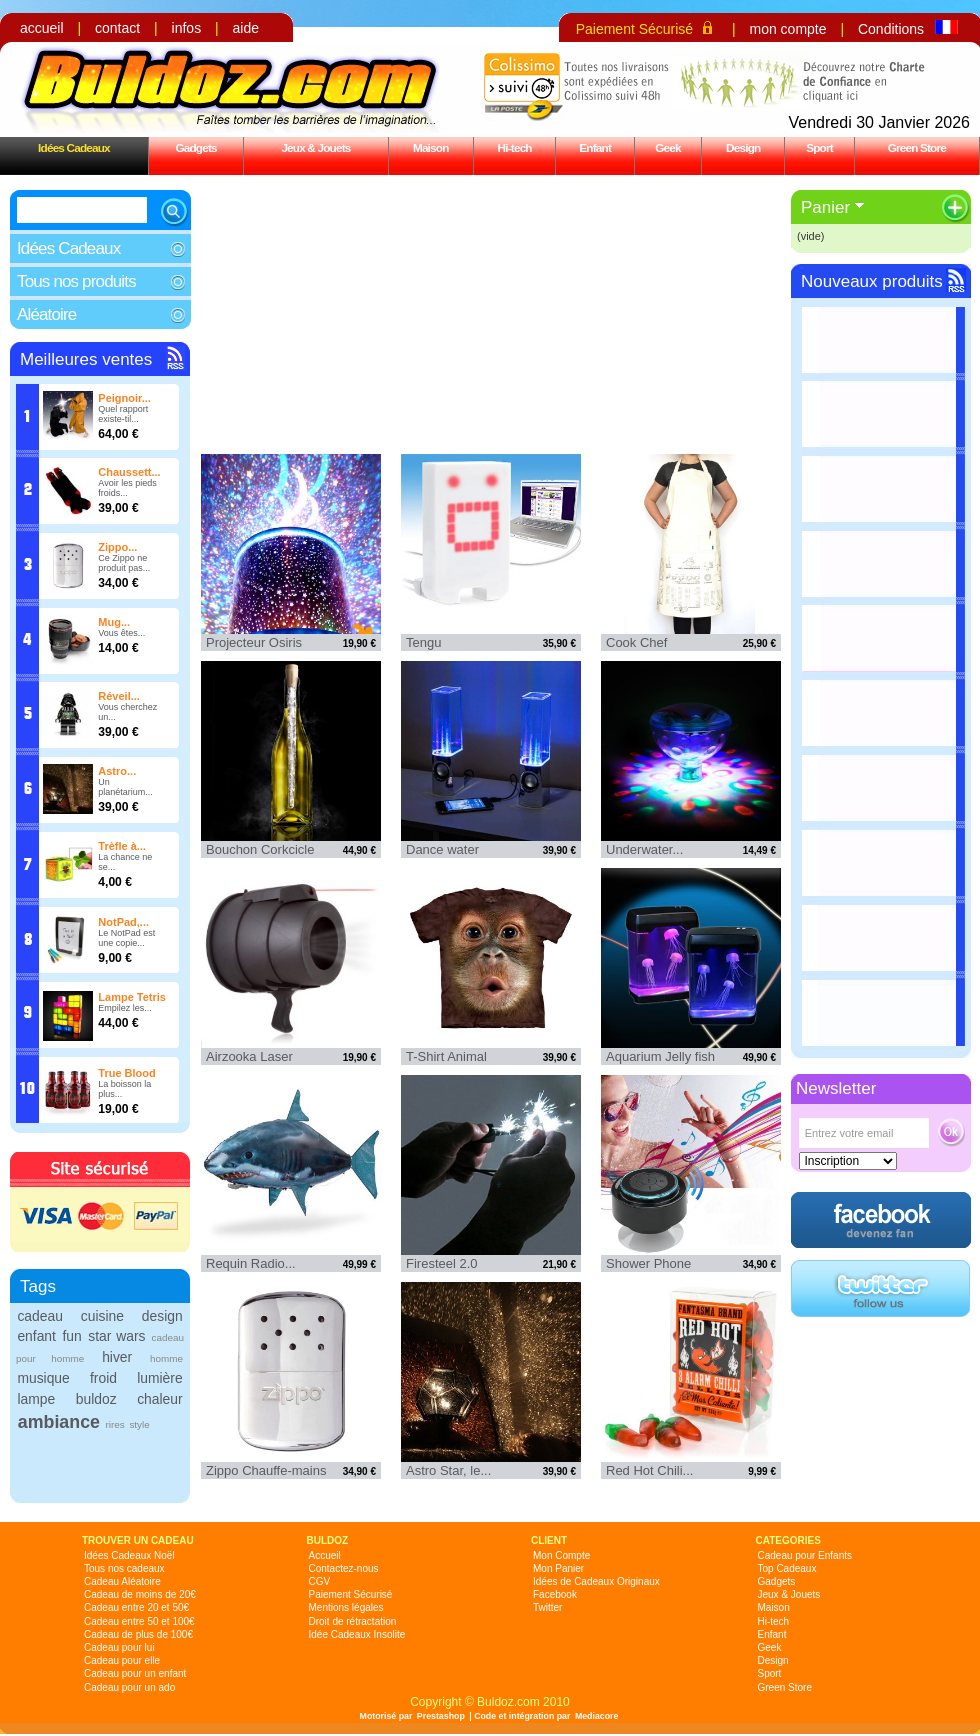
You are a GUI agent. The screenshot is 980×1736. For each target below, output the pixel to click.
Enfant (595, 147)
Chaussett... (129, 472)
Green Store (917, 147)
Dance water (442, 849)
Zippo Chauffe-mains (266, 1470)
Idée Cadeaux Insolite (357, 1634)
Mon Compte (561, 1555)
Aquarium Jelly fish (660, 1056)
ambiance (59, 1422)
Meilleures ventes (86, 359)
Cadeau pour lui (119, 1647)
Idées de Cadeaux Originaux (596, 1581)
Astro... (117, 771)
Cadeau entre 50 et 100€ (139, 1621)
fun (71, 1336)
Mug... (114, 622)
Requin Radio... (251, 1263)
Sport (819, 147)
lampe (36, 1399)
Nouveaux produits (872, 281)
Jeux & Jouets (315, 147)
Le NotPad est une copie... (126, 938)
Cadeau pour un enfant (135, 1673)
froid (103, 1378)
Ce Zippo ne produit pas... (124, 563)
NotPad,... (123, 922)
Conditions (891, 29)
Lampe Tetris (132, 997)
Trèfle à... (122, 846)
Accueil (325, 1555)
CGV (320, 1581)
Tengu (423, 642)
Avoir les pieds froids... (127, 488)
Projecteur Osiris (254, 642)
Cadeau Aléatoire (122, 1581)
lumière (159, 1378)
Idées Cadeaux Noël (129, 1555)
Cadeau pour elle (122, 1660)
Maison (431, 147)
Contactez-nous (344, 1568)
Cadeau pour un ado (129, 1687)
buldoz (96, 1399)
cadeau (39, 1316)
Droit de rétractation (353, 1621)
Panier (825, 207)
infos (187, 28)
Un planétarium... (125, 787)
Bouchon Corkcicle (260, 849)
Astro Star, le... (448, 1470)
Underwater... (644, 849)
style (139, 1424)
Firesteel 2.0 (442, 1263)
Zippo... (117, 547)
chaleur (159, 1399)
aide (246, 28)
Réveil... (119, 696)
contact (117, 28)
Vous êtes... (121, 633)
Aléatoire (46, 314)
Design (743, 147)
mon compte (787, 29)
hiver (117, 1357)
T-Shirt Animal (446, 1056)
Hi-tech (515, 147)
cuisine (102, 1316)
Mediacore (597, 1716)
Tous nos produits (76, 281)
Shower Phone (648, 1263)
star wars (116, 1336)
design (162, 1316)
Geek (668, 147)
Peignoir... (124, 398)
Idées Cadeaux (74, 147)
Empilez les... (125, 1008)
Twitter (547, 1607)
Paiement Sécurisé (635, 29)
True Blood (126, 1073)
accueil (42, 28)
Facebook (555, 1594)
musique (43, 1378)
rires (114, 1424)
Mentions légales (346, 1607)
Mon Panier (558, 1568)
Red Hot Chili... (649, 1470)
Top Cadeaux (787, 1568)
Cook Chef (636, 642)
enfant (36, 1336)
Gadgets (195, 147)
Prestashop (441, 1716)
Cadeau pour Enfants (805, 1555)
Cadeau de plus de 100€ (138, 1634)
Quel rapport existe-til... (123, 414)
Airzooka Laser (249, 1056)
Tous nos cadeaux (124, 1568)
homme (166, 1358)
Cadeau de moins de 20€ (140, 1594)
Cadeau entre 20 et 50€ (136, 1607)
